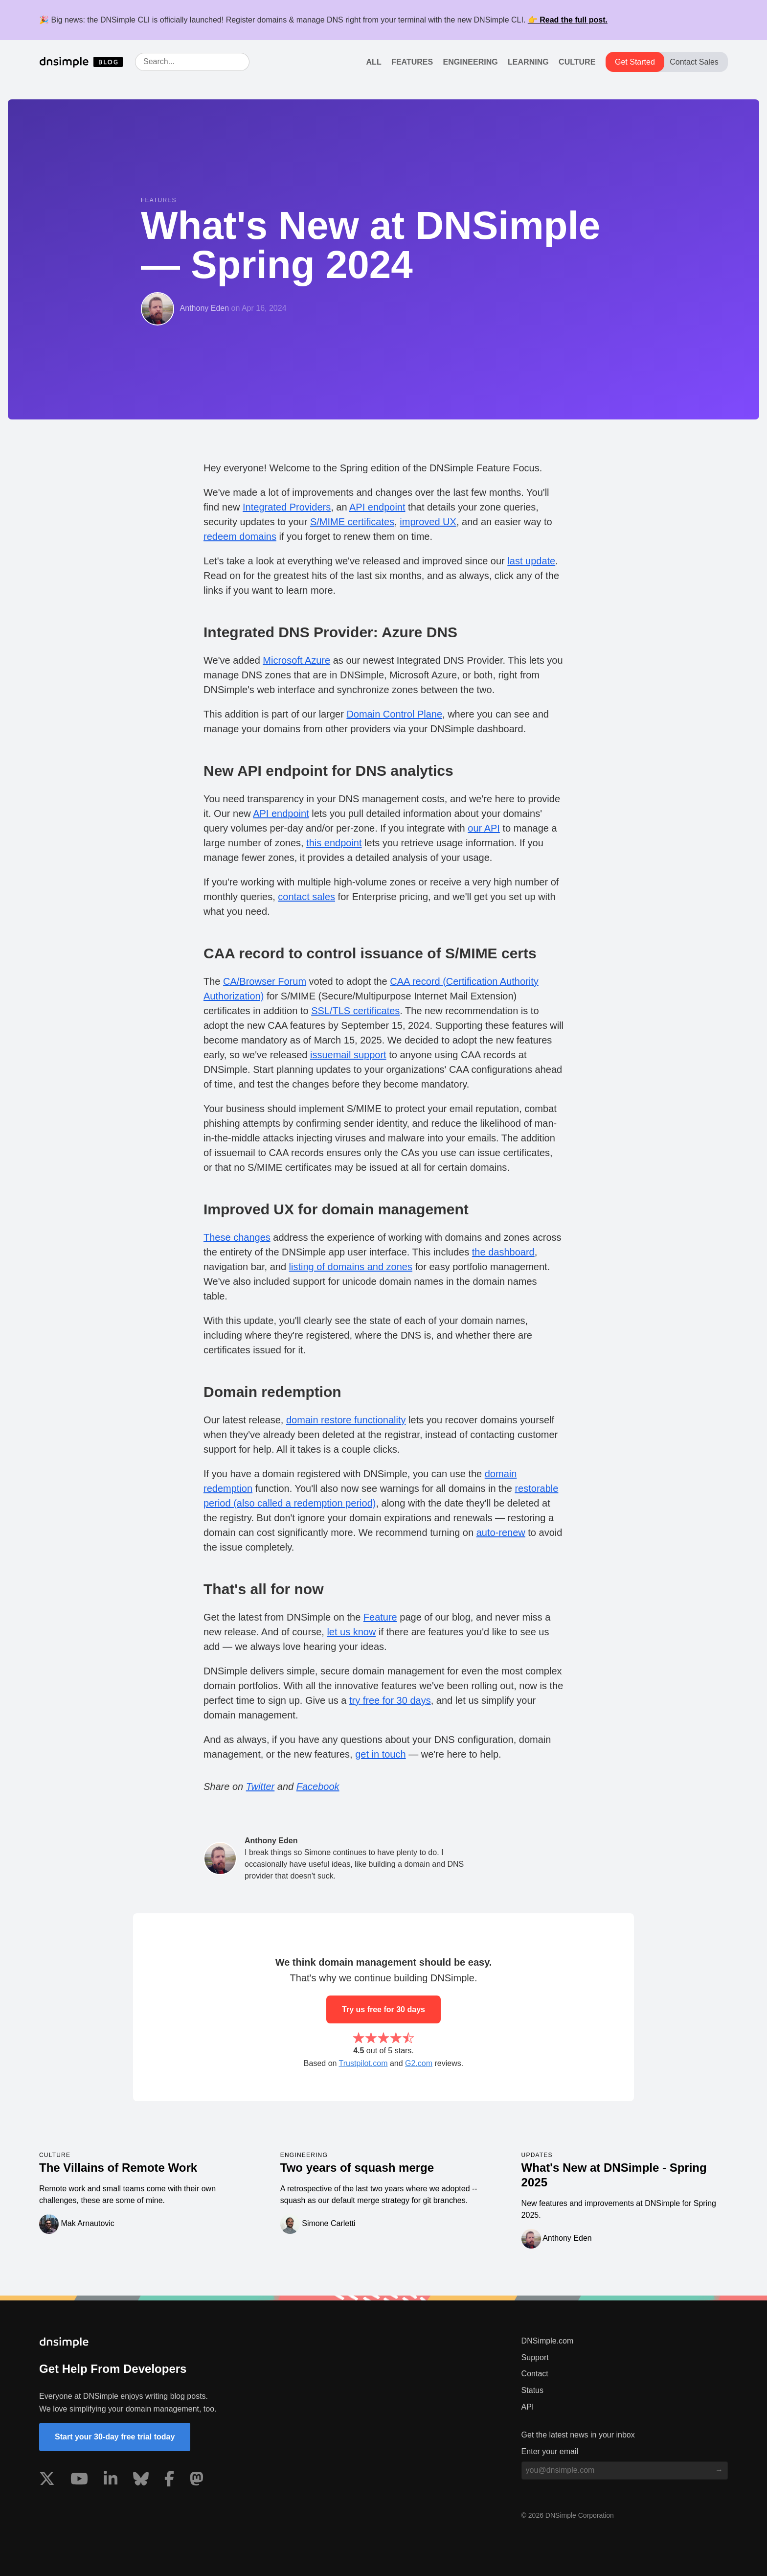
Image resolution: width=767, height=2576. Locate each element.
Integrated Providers (287, 507)
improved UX (428, 521)
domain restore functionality (346, 1420)
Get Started (635, 62)
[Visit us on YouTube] (79, 2480)
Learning (528, 62)
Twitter (260, 1786)
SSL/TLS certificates (355, 1010)
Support (535, 2357)
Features (412, 62)
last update (531, 561)
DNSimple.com (547, 2341)
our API (484, 828)
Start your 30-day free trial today (115, 2437)
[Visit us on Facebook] (169, 2480)
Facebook (317, 1786)
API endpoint (377, 507)
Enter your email (550, 2451)
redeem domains (239, 536)
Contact (534, 2373)
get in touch (380, 1754)
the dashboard (503, 1252)
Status (532, 2390)
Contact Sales (694, 62)
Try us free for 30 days (383, 2009)
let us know (351, 1631)
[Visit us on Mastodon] (196, 2480)
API (527, 2407)
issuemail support (348, 1054)
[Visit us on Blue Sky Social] (141, 2480)
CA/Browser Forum (264, 981)
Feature (380, 1617)
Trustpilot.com (363, 2063)
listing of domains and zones (350, 1266)
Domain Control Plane (394, 714)
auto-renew (500, 1532)
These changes (237, 1237)
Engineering (470, 62)
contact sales (306, 896)
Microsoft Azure (296, 660)
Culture (577, 62)
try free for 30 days (390, 1700)
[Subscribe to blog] (719, 2470)
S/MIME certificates (352, 521)
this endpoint (333, 842)
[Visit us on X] (47, 2480)
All (374, 62)
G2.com (418, 2063)
